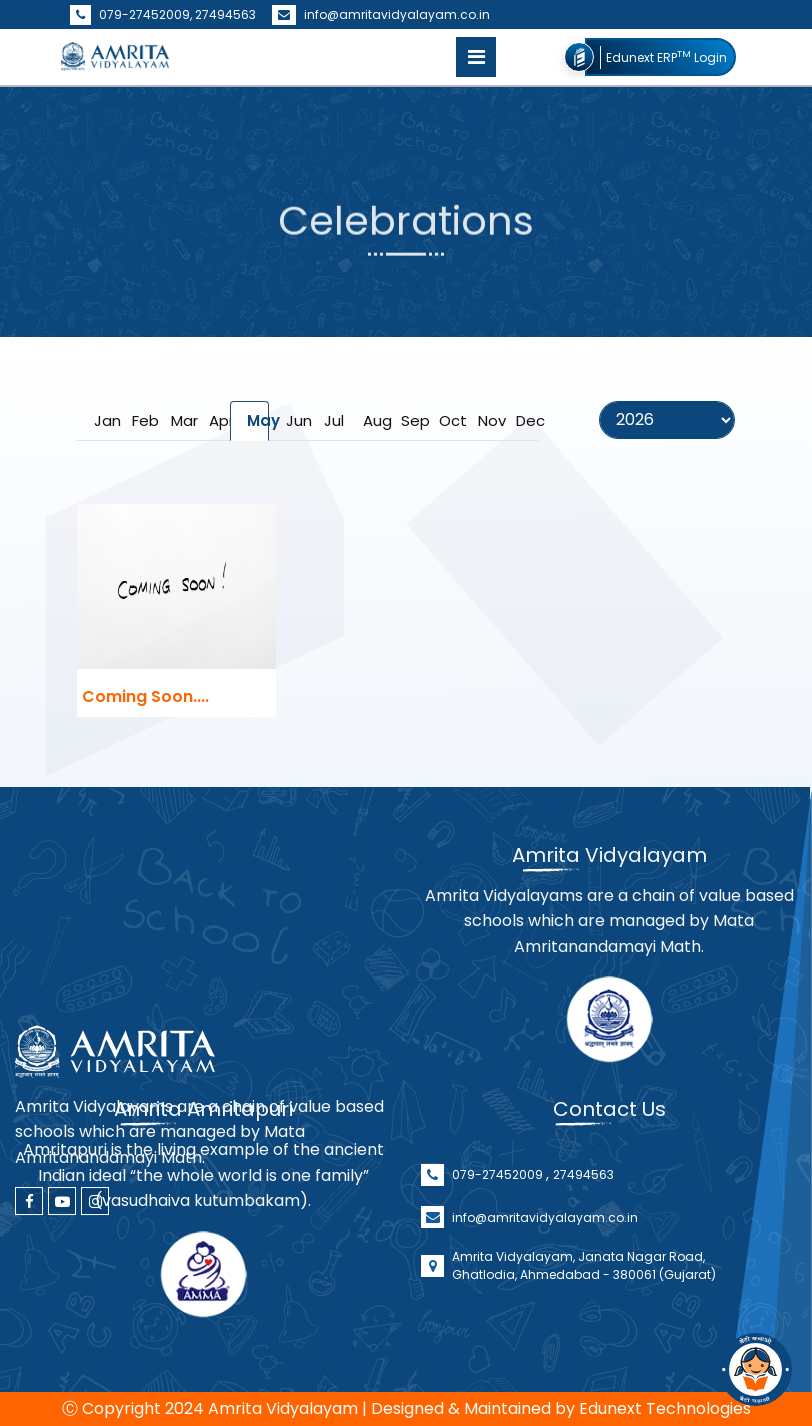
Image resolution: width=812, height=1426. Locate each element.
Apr (219, 420)
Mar (181, 420)
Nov (488, 420)
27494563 (225, 14)
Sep (411, 420)
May (257, 420)
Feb (142, 420)
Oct (449, 420)
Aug (373, 420)
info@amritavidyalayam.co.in (381, 14)
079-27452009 (499, 1207)
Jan (104, 420)
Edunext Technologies (665, 1408)
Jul (334, 420)
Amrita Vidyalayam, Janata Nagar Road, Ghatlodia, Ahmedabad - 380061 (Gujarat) (584, 1298)
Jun (296, 420)
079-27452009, (132, 14)
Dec (526, 420)
